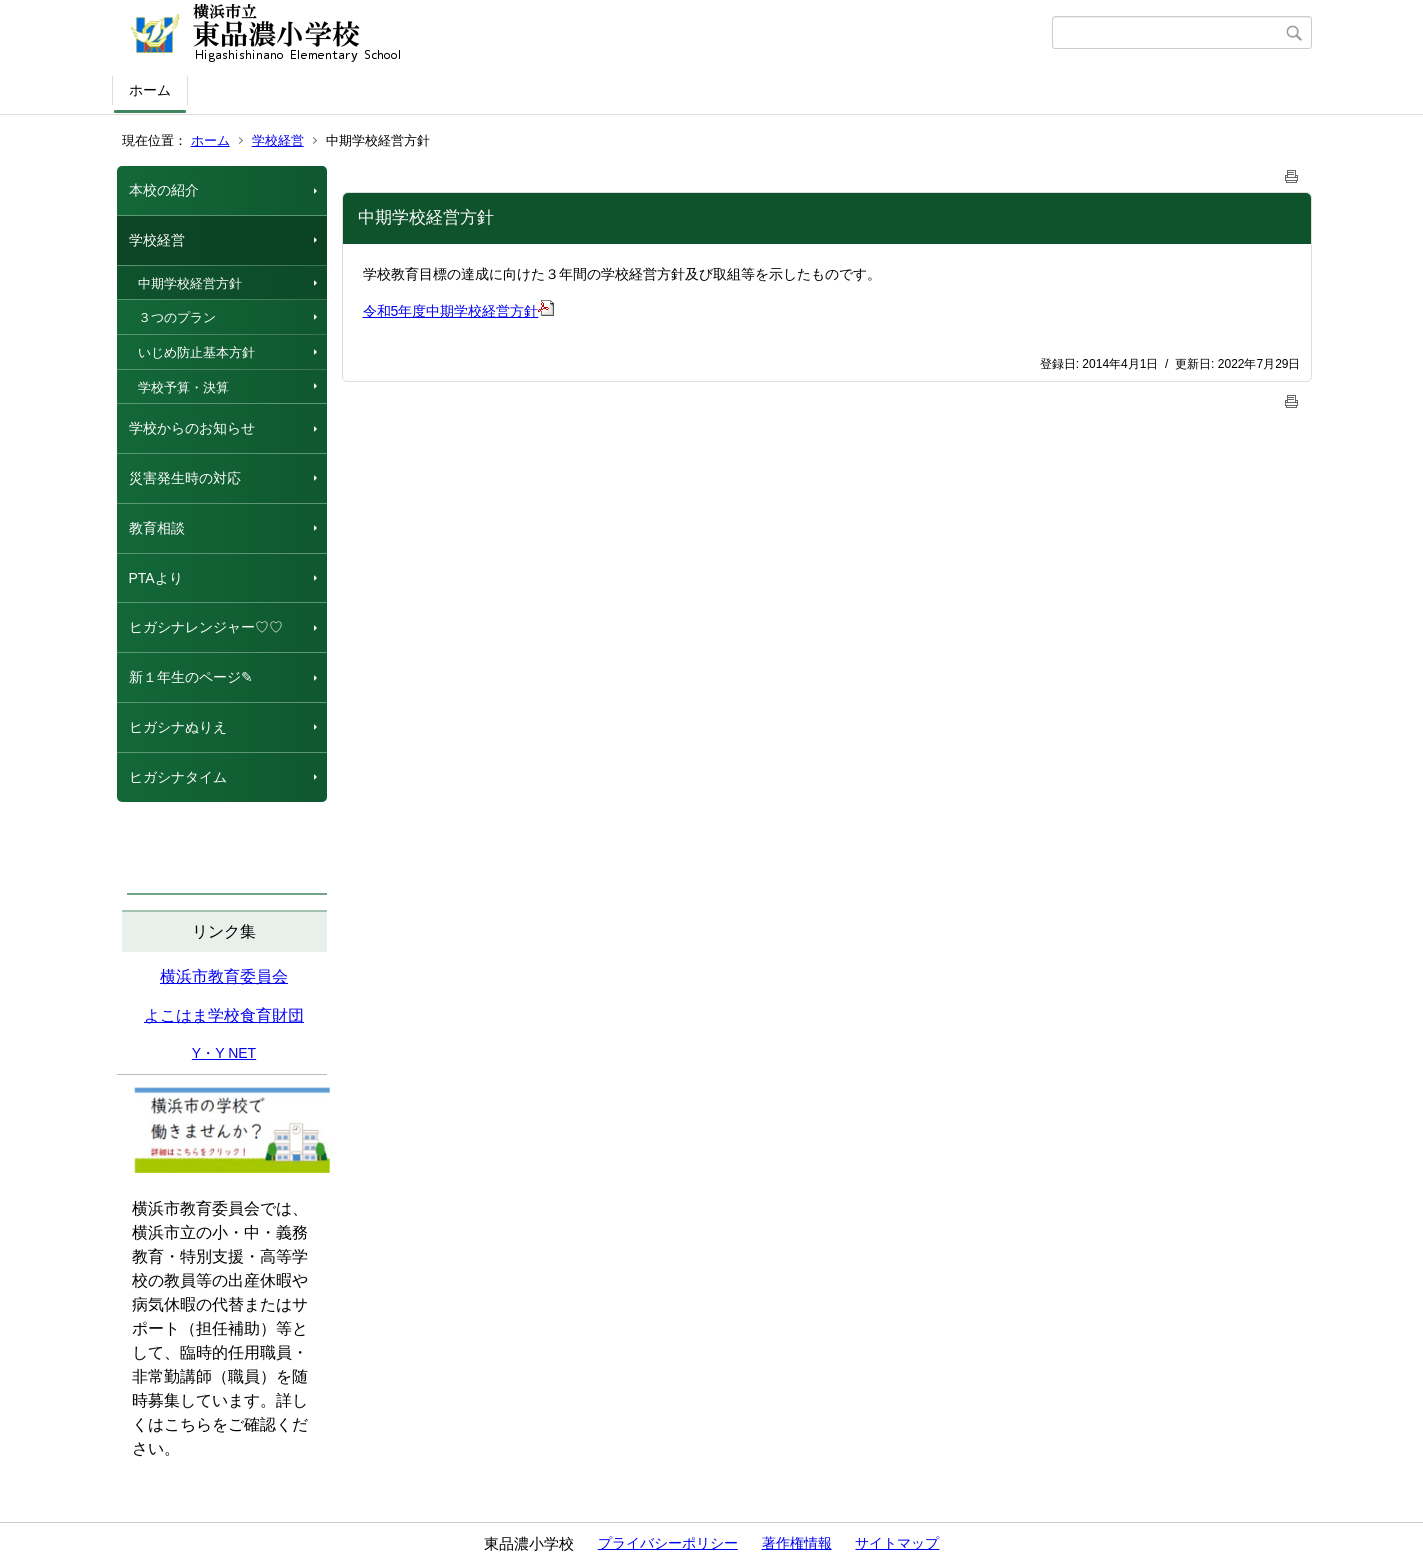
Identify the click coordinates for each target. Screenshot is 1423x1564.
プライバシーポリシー (668, 1543)
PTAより (156, 578)
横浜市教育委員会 (224, 976)
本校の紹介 (164, 190)
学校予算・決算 (183, 387)
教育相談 (157, 528)
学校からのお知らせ (192, 428)
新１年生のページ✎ (191, 677)
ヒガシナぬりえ (178, 727)
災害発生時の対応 (185, 478)
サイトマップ (897, 1543)
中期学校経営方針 (190, 283)
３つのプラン (177, 317)
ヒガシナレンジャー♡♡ (206, 627)
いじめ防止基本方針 (196, 352)
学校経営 (278, 140)
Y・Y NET (224, 1053)
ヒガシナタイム (178, 777)
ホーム (150, 90)
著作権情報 (797, 1543)
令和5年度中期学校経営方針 (459, 311)
